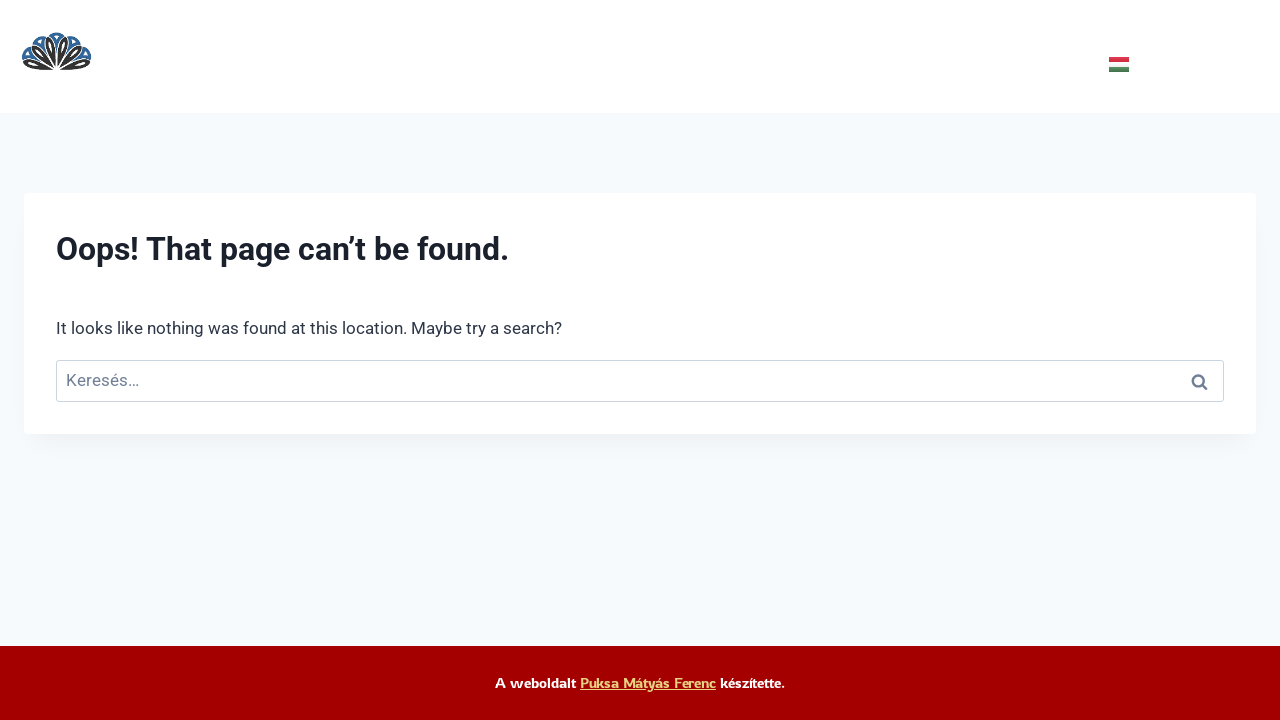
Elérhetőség (586, 64)
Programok (223, 64)
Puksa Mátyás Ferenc (648, 682)
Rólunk (331, 64)
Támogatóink (448, 64)
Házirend (801, 64)
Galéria (700, 64)
